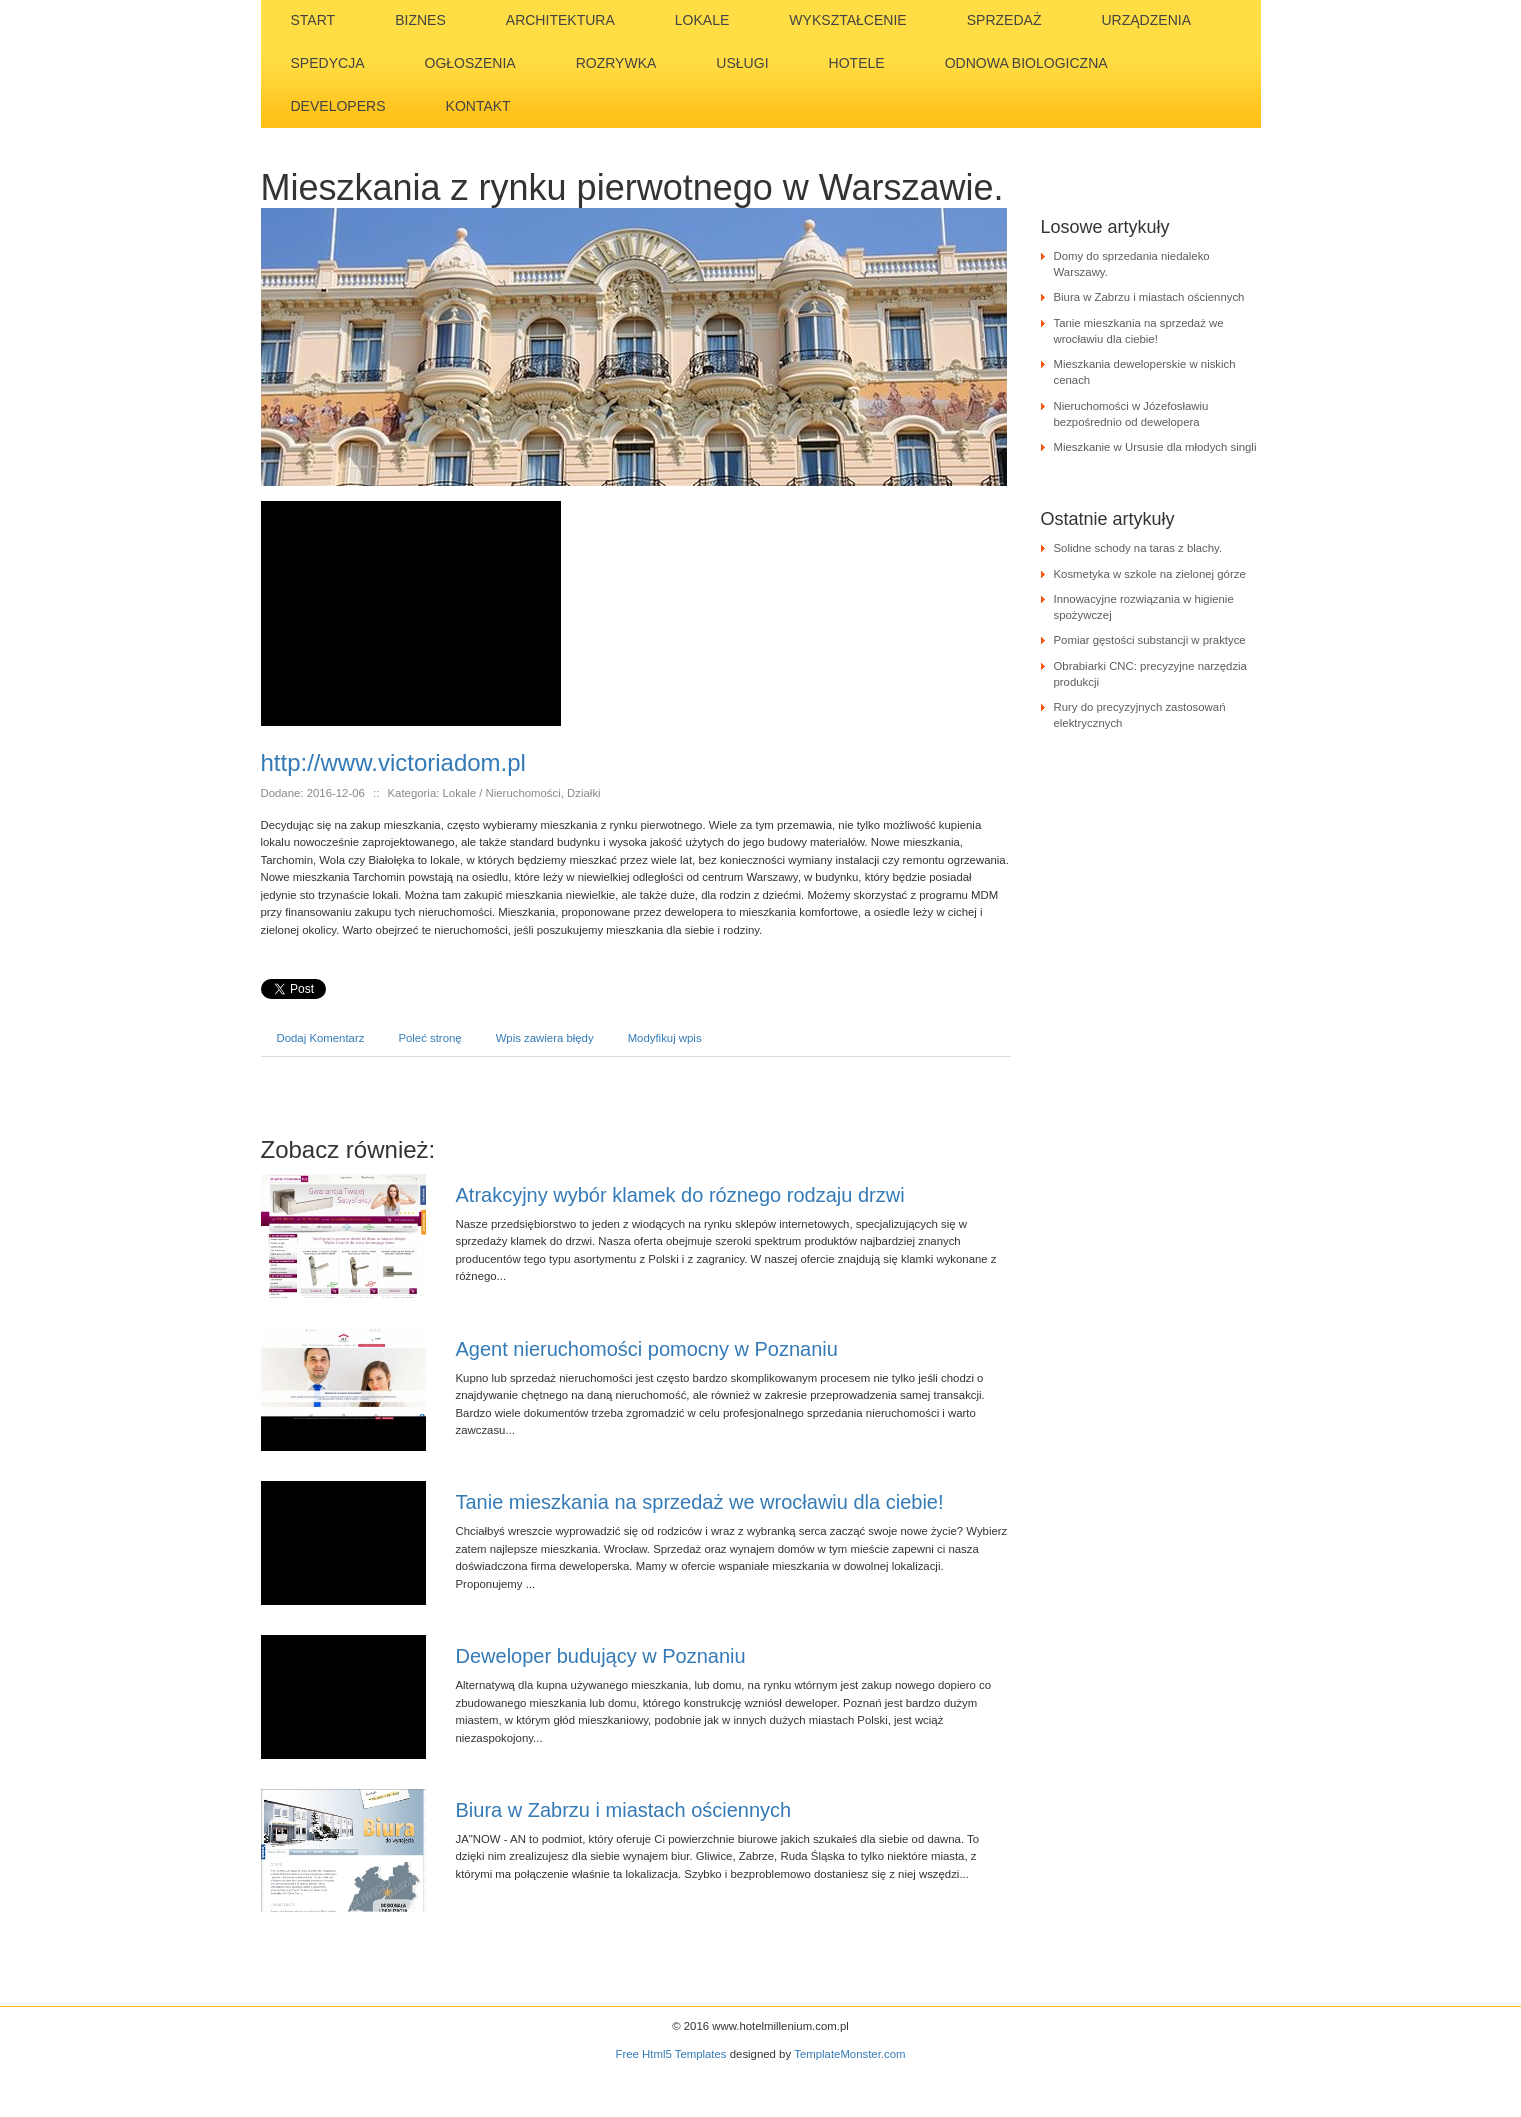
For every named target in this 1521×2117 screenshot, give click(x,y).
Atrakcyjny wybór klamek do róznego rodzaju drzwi (680, 1195)
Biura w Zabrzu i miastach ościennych (624, 1810)
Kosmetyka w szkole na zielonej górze (1150, 574)
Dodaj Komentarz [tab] (321, 1038)
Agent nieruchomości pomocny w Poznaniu (647, 1349)
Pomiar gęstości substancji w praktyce (1150, 640)
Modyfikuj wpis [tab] (665, 1038)
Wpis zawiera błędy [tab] (545, 1038)
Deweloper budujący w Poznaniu (601, 1656)
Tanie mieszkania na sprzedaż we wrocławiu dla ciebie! (700, 1502)
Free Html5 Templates (671, 2054)
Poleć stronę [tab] (429, 1038)
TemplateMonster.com (849, 2054)
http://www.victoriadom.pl (393, 762)
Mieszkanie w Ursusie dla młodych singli (1155, 447)
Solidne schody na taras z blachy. (1138, 548)
